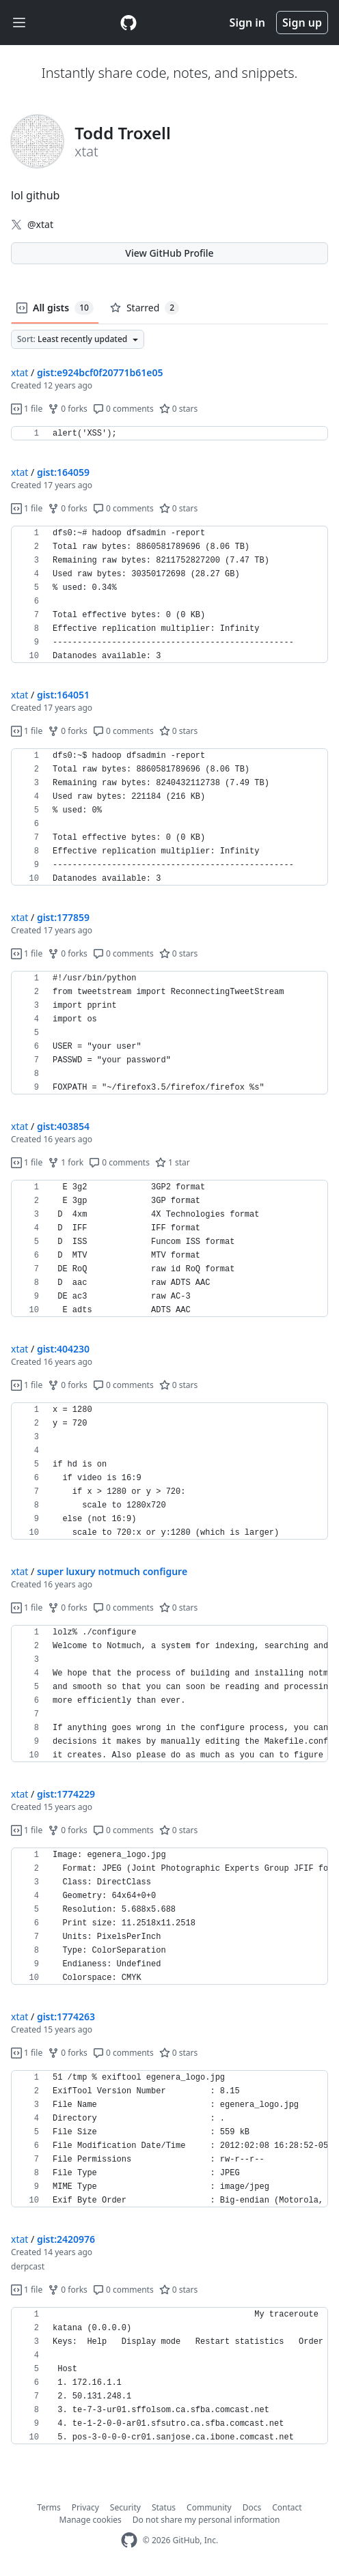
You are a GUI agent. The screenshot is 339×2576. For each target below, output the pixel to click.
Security (125, 2507)
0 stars (178, 408)
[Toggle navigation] (19, 22)
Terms (49, 2507)
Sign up (302, 22)
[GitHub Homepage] (129, 2540)
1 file (26, 408)
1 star (172, 1162)
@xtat (40, 224)
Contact (286, 2507)
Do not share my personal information (206, 2519)
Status (164, 2507)
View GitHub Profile (169, 252)
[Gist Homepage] (128, 22)
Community (209, 2507)
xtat (19, 372)
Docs (252, 2507)
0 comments (123, 408)
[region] (169, 433)
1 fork (65, 1162)
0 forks (67, 408)
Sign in (247, 22)
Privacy (85, 2507)
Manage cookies (90, 2519)
